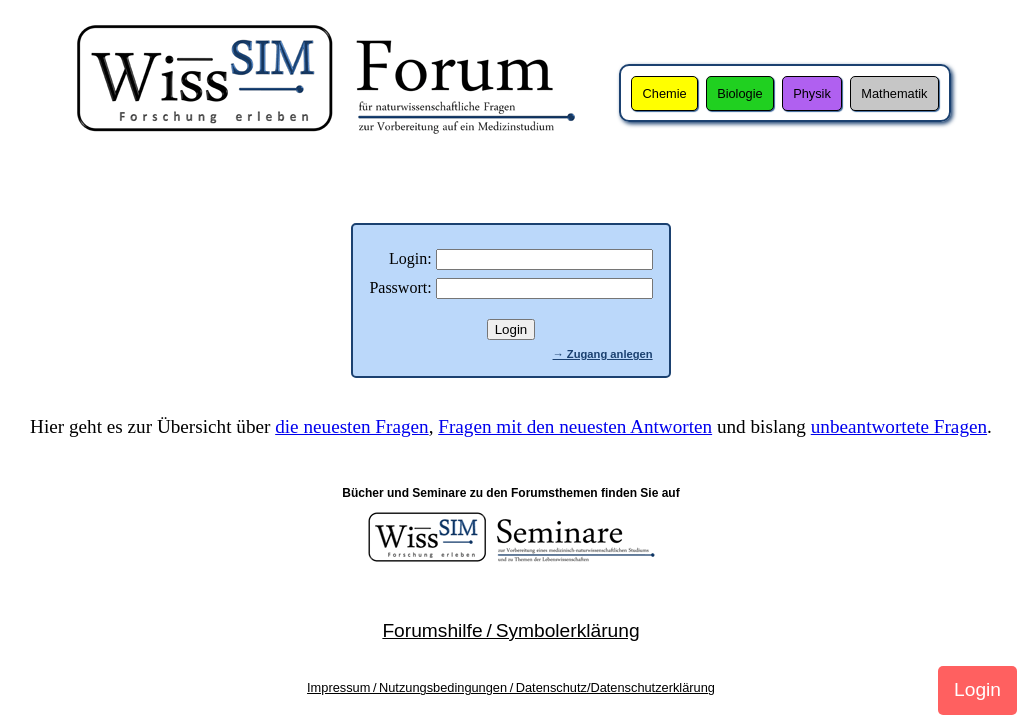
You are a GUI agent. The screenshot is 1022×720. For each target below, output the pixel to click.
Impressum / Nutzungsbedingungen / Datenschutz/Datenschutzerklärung (511, 687)
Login (977, 689)
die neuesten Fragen (351, 426)
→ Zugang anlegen (603, 354)
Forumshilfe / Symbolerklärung (510, 630)
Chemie (665, 93)
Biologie (740, 93)
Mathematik (894, 93)
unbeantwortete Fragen (899, 426)
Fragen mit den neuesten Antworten (575, 426)
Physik (812, 93)
